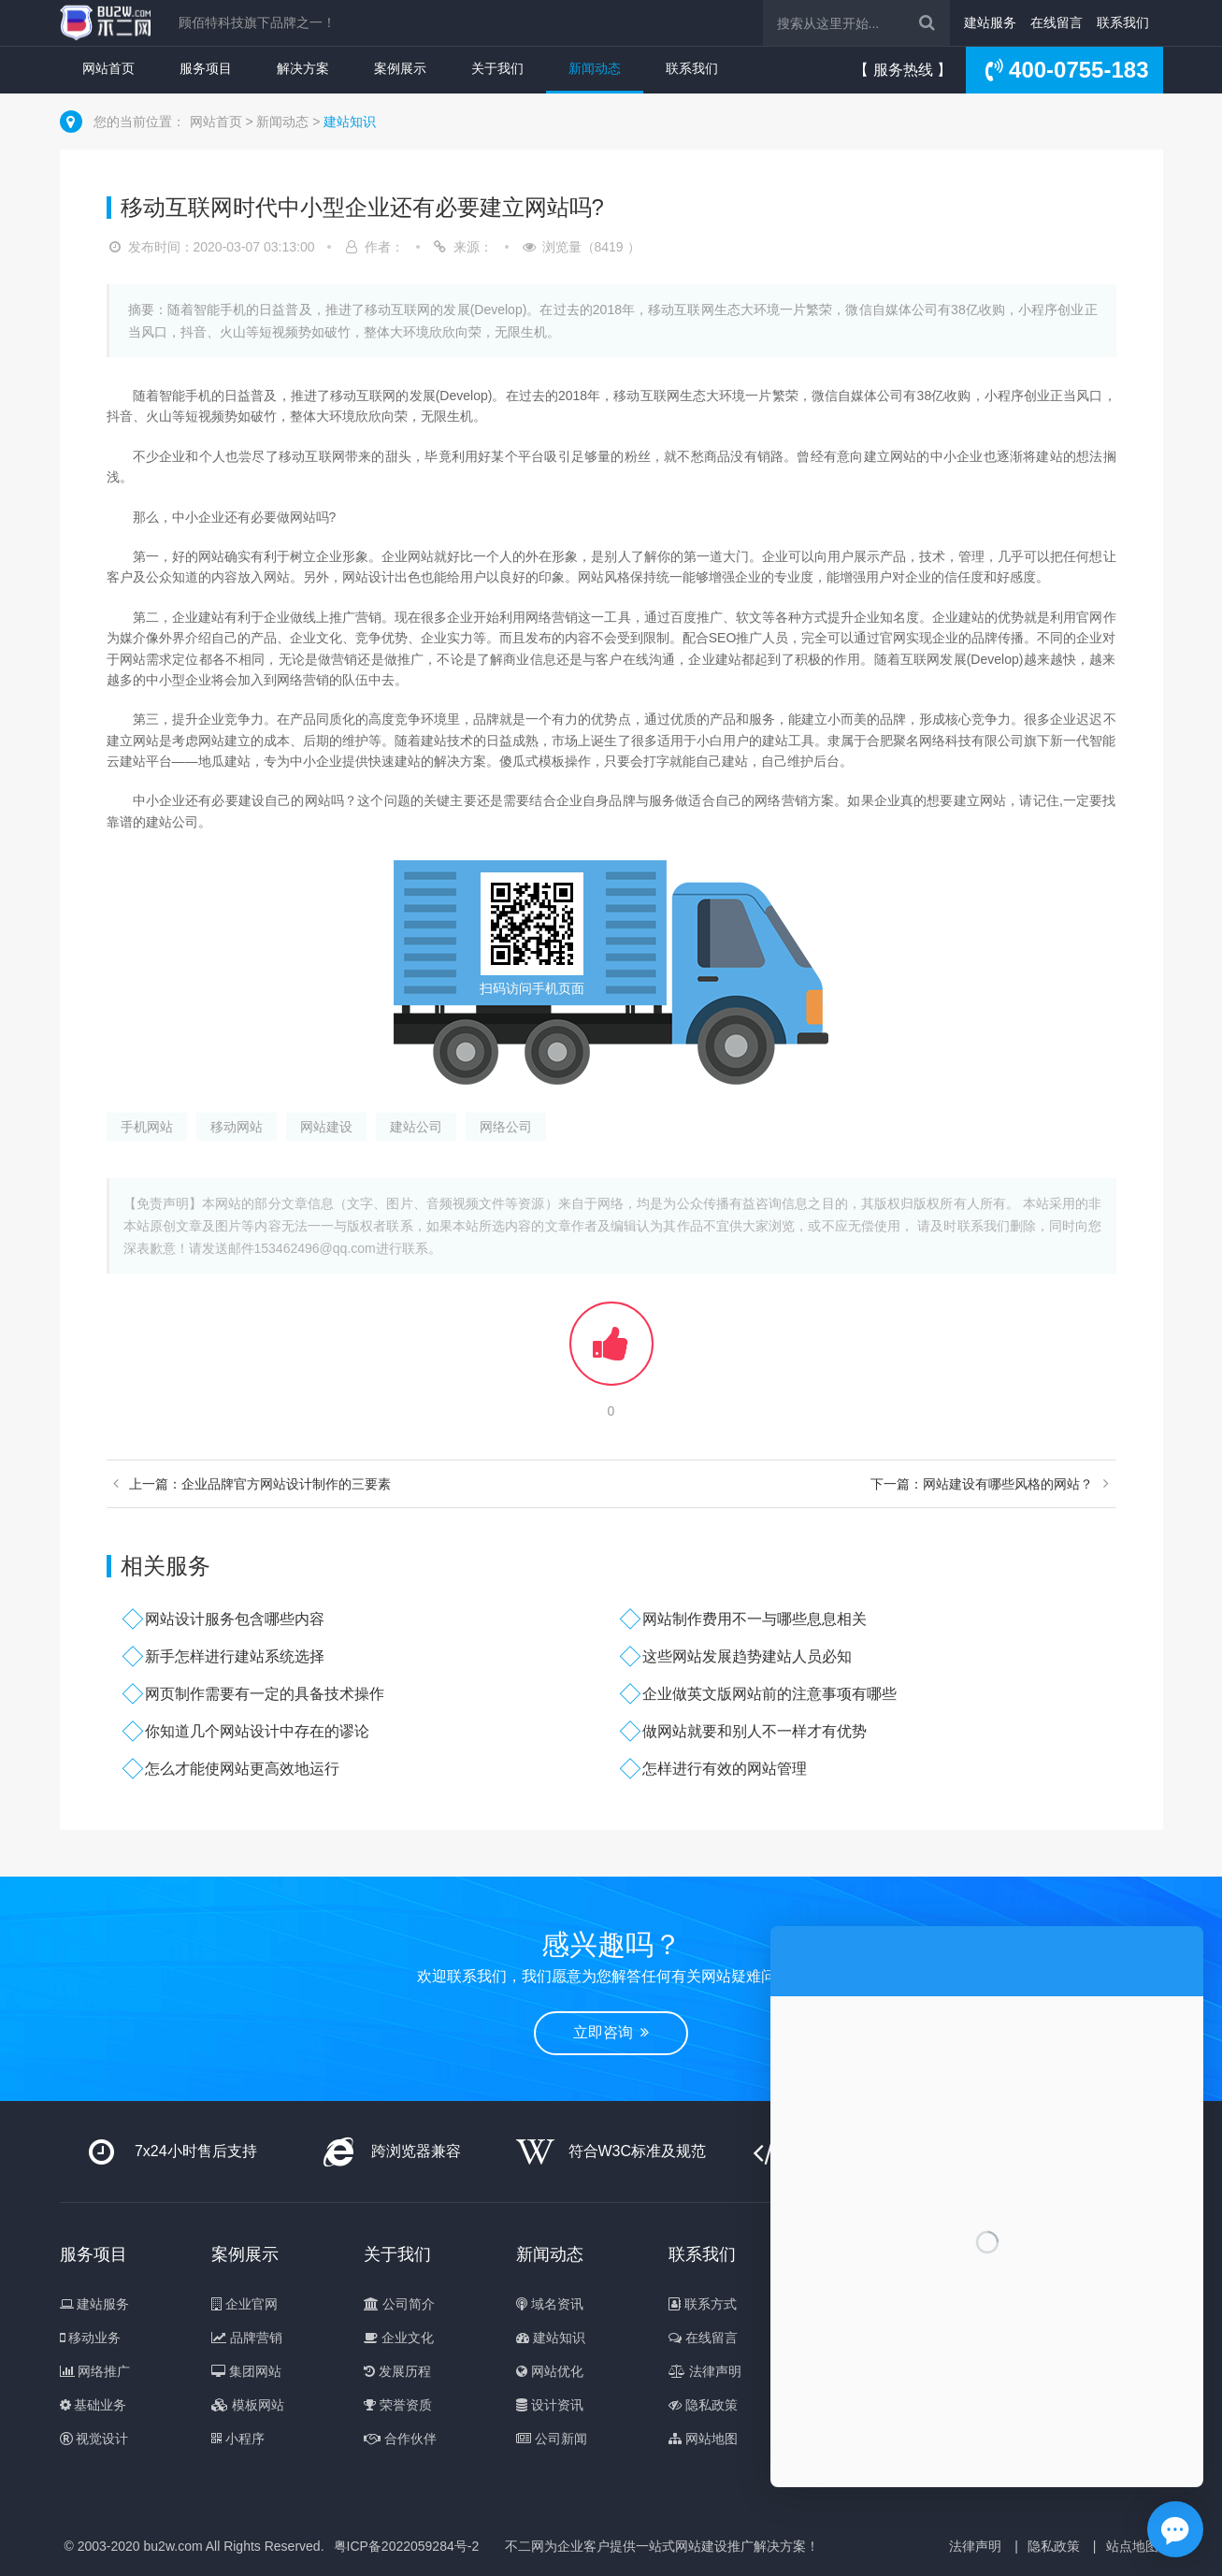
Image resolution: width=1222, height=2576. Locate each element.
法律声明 (705, 2371)
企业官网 (244, 2303)
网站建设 (326, 1126)
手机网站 (147, 1126)
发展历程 (397, 2371)
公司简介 (399, 2303)
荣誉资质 (398, 2404)
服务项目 (206, 68)
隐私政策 (703, 2404)
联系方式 (703, 2303)
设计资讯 (549, 2404)
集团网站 (246, 2371)
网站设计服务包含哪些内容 (234, 1619)
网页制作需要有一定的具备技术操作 (264, 1694)
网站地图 (703, 2438)
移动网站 (236, 1126)
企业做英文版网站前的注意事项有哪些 (769, 1694)
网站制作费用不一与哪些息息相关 (754, 1619)
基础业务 (93, 2404)
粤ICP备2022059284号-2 (407, 2546)
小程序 (238, 2438)
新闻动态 (594, 68)
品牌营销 (246, 2337)
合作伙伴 (400, 2438)
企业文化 (399, 2337)
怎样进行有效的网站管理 (724, 1769)
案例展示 (400, 68)
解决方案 (303, 68)
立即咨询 (611, 2032)
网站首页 (108, 68)
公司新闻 (551, 2438)
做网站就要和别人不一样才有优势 (754, 1731)
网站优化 (549, 2371)
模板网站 (247, 2404)
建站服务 (990, 22)
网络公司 (506, 1126)
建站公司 (416, 1126)
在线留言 (1056, 22)
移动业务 (91, 2337)
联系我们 (1123, 22)
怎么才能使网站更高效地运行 (242, 1769)
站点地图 (1132, 2546)
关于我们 (497, 68)
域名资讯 (549, 2303)
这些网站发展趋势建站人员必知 (747, 1656)
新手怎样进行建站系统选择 (234, 1656)
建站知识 (349, 121)
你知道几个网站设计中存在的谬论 (257, 1731)
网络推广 (95, 2371)
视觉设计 (94, 2438)
